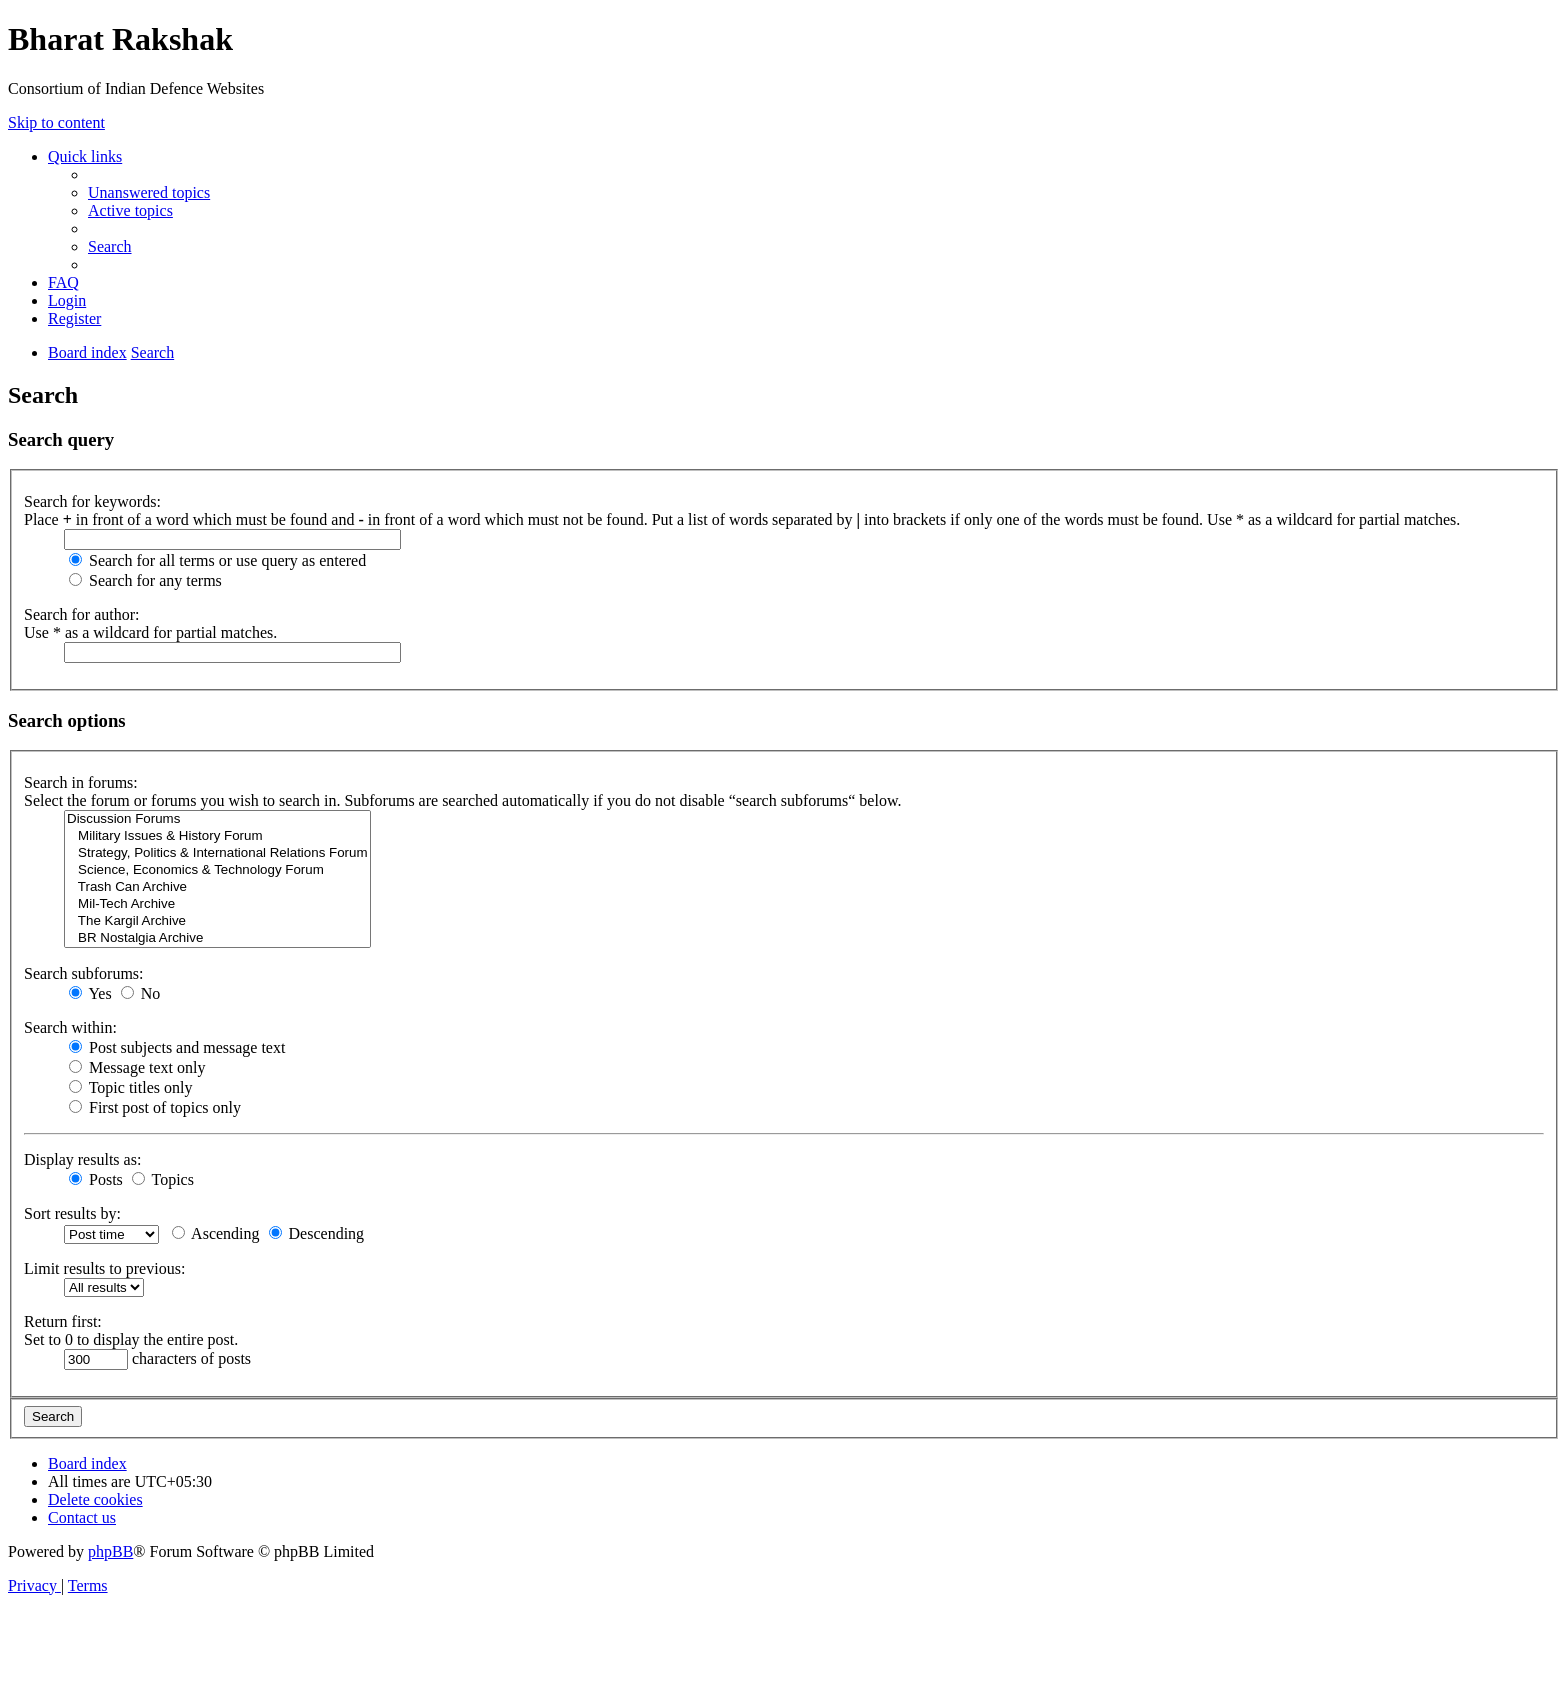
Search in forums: (81, 782)
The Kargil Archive (217, 921)
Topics (163, 1179)
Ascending (216, 1233)
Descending (317, 1233)
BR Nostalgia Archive (217, 938)
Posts (96, 1179)
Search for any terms (145, 580)
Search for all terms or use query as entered (217, 560)
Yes (90, 993)
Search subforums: (84, 973)
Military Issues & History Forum (217, 836)
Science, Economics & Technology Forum (217, 870)
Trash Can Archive (217, 887)
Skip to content (56, 122)
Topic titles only (130, 1087)
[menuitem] (149, 192)
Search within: (70, 1027)
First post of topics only (155, 1107)
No (141, 993)
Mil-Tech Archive (217, 904)
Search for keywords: (92, 501)
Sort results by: (72, 1213)
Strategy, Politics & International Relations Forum (217, 853)
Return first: (63, 1321)
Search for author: (82, 614)
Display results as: (82, 1159)
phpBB (110, 1551)
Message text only (137, 1067)
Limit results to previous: (104, 1268)
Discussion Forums (217, 819)
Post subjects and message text (177, 1047)
